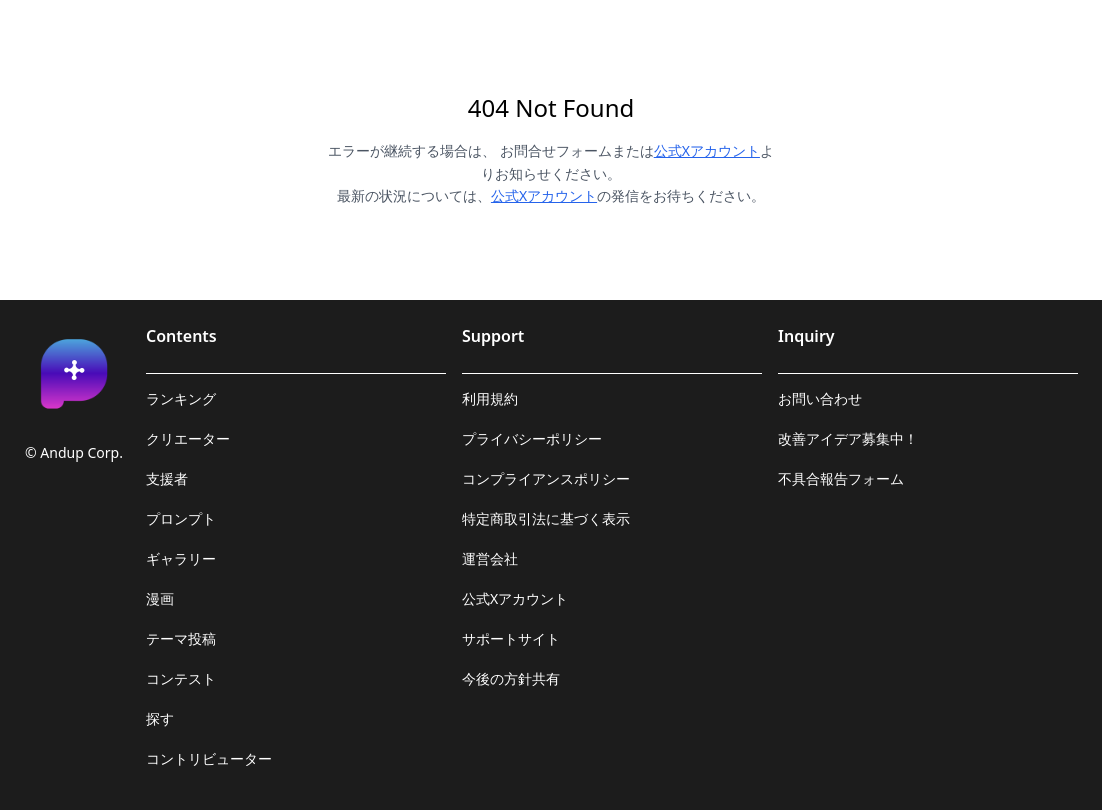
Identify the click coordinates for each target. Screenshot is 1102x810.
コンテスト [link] (181, 678)
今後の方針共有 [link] (511, 678)
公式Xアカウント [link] (515, 598)
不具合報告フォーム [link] (841, 478)
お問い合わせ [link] (820, 398)
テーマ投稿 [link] (181, 638)
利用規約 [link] (490, 398)
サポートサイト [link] (511, 638)
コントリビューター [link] (209, 758)
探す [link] (160, 718)
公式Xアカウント (707, 150)
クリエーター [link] (188, 438)
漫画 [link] (160, 598)
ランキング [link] (181, 398)
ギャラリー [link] (181, 558)
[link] (74, 374)
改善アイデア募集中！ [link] (848, 438)
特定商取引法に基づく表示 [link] (546, 518)
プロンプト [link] (181, 518)
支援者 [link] (167, 478)
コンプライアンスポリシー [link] (546, 478)
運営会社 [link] (490, 558)
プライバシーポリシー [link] (532, 438)
